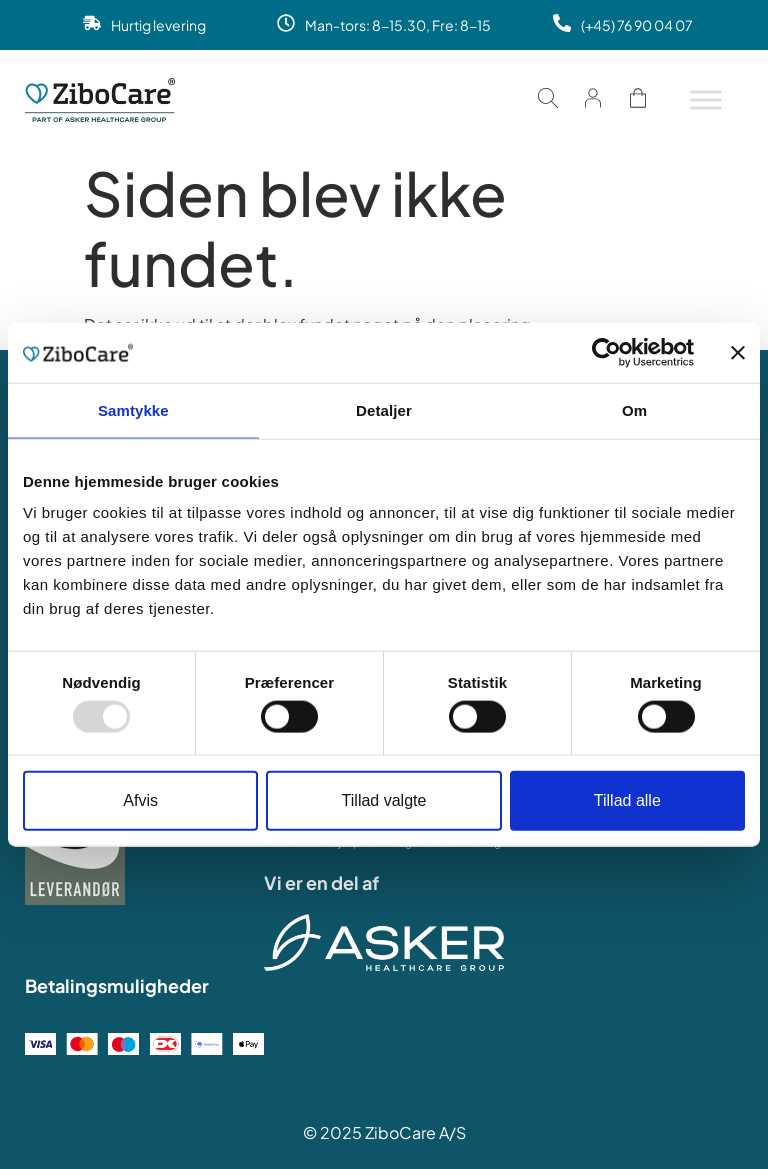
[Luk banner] (738, 352)
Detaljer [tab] (384, 409)
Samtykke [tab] (133, 409)
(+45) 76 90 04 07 (637, 25)
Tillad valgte (384, 800)
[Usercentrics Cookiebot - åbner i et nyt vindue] (606, 352)
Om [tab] (634, 409)
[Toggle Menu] (706, 99)
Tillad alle (627, 800)
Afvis (140, 800)
